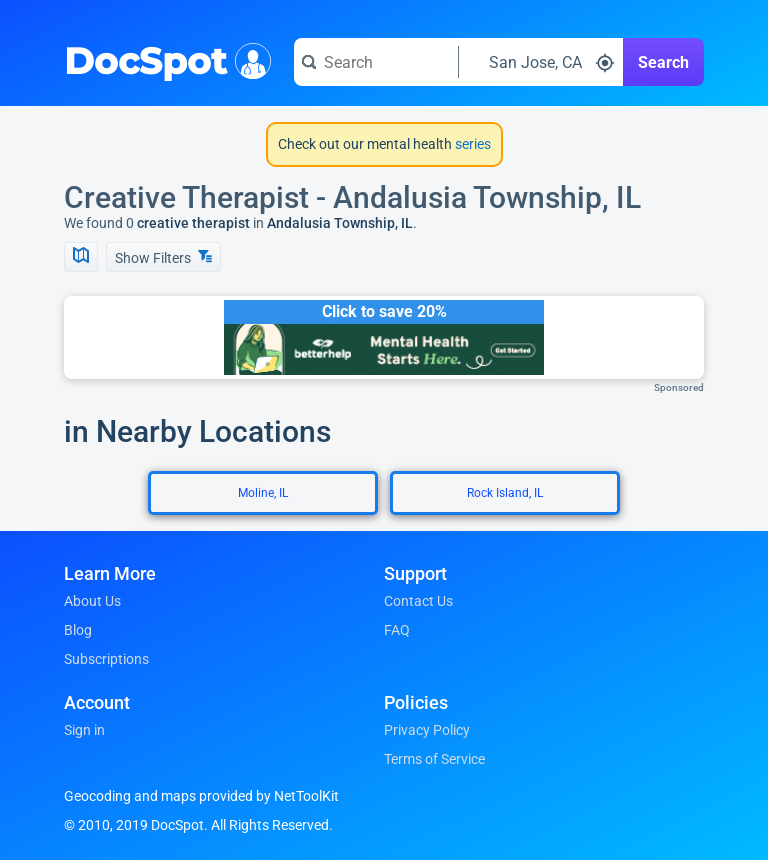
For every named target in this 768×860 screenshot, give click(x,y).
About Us (92, 601)
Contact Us (418, 601)
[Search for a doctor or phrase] (376, 62)
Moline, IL (263, 493)
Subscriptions (106, 659)
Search (663, 62)
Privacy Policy (427, 730)
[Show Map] (81, 257)
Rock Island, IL (505, 493)
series (471, 144)
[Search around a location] (541, 62)
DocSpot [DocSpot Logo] (163, 59)
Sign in (84, 730)
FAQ (397, 630)
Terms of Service (434, 759)
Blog (78, 630)
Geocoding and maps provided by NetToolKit (201, 796)
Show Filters (163, 257)
